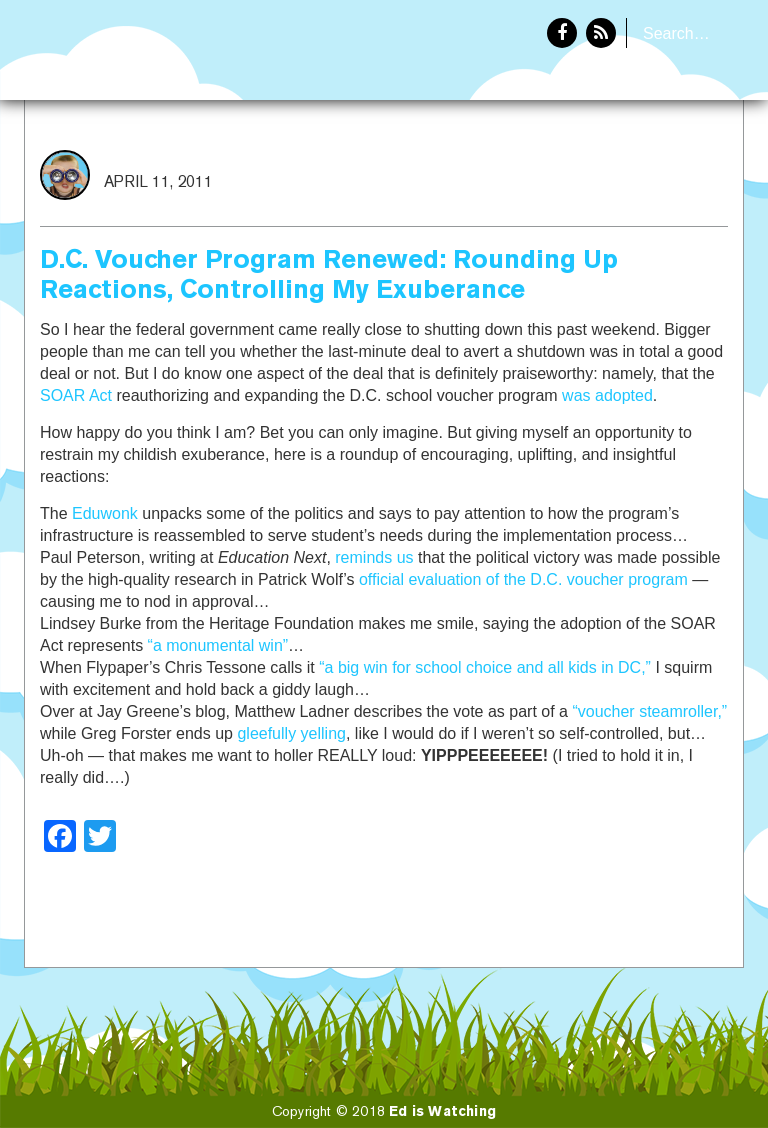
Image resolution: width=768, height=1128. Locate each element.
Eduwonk (105, 513)
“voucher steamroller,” (649, 711)
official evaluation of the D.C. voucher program (523, 579)
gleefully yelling (291, 733)
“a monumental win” (218, 645)
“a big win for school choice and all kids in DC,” (485, 667)
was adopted (607, 395)
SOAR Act (76, 395)
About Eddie (679, 166)
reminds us (374, 557)
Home (571, 166)
